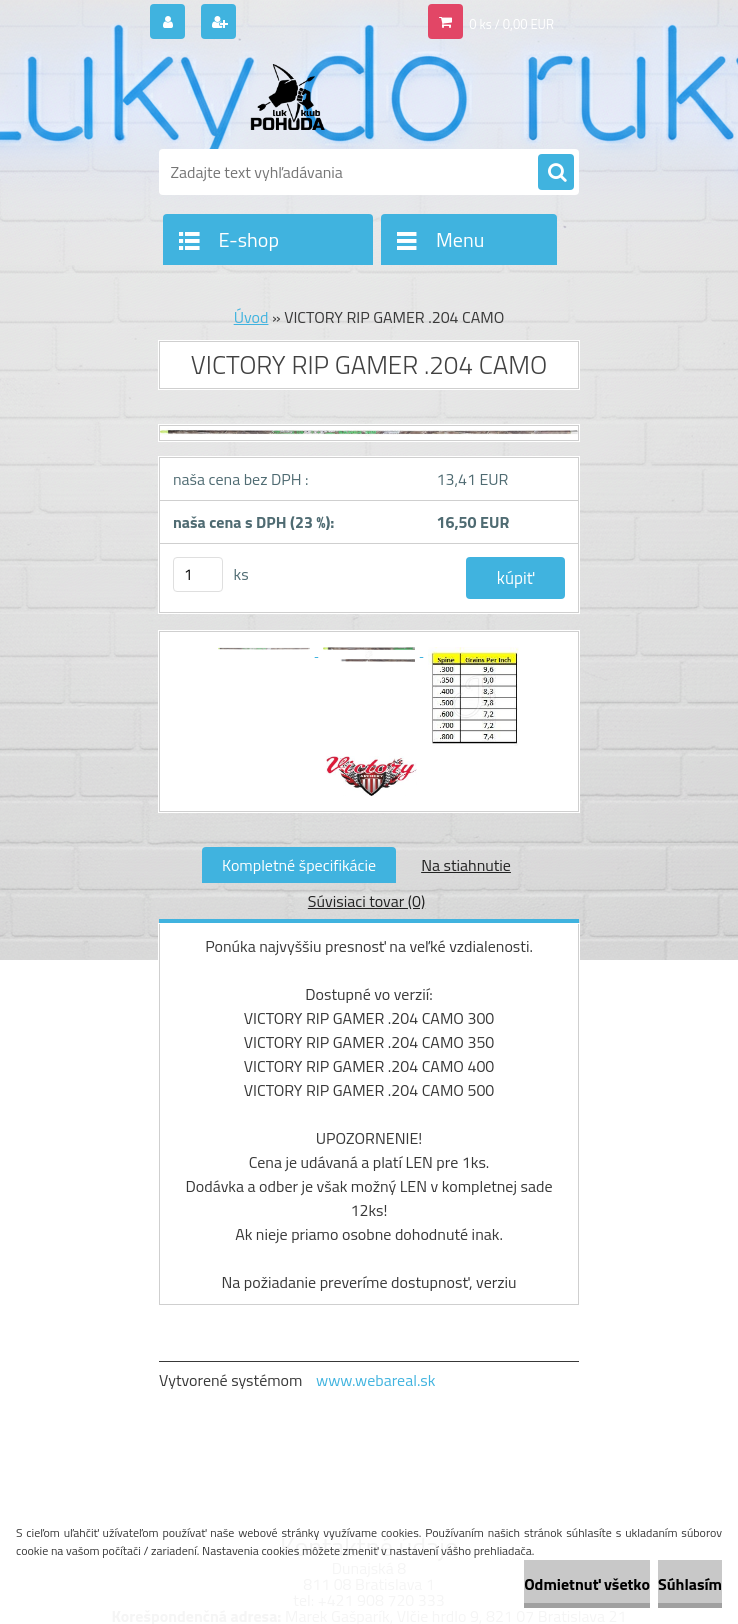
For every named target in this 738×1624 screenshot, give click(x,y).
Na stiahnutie (466, 865)
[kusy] (198, 574)
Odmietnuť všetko (587, 1584)
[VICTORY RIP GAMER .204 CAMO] (369, 441)
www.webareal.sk (376, 1380)
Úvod (251, 317)
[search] (556, 173)
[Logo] (296, 97)
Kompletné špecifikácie (299, 865)
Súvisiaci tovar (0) (366, 901)
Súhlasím (690, 1584)
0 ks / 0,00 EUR (511, 24)
